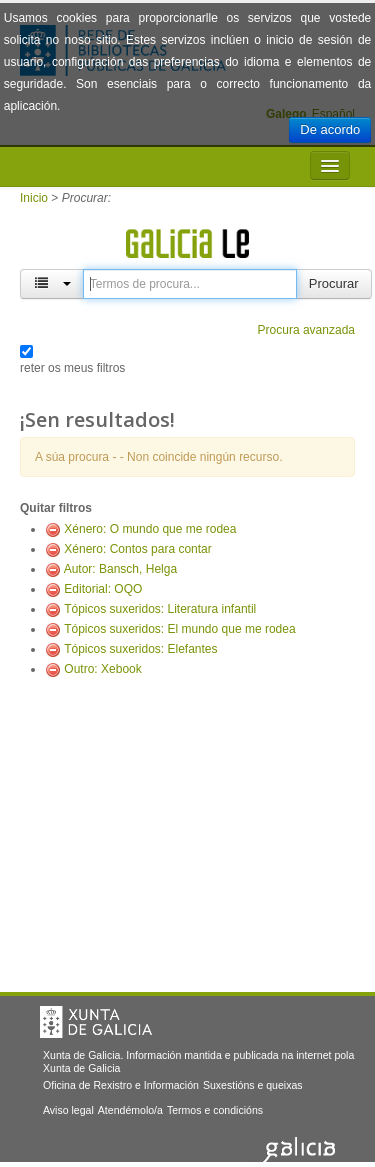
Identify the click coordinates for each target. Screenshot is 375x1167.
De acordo (330, 129)
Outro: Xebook (102, 669)
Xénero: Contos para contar (137, 549)
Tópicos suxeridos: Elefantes (140, 649)
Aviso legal (68, 1110)
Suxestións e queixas (253, 1085)
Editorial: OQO (103, 589)
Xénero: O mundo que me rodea (150, 529)
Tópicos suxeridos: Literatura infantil (160, 609)
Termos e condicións (215, 1110)
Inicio (34, 198)
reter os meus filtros (72, 368)
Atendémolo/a (130, 1110)
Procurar (334, 283)
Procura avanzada (306, 330)
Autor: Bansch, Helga (120, 569)
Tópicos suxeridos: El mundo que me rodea (179, 629)
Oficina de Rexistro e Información (121, 1085)
